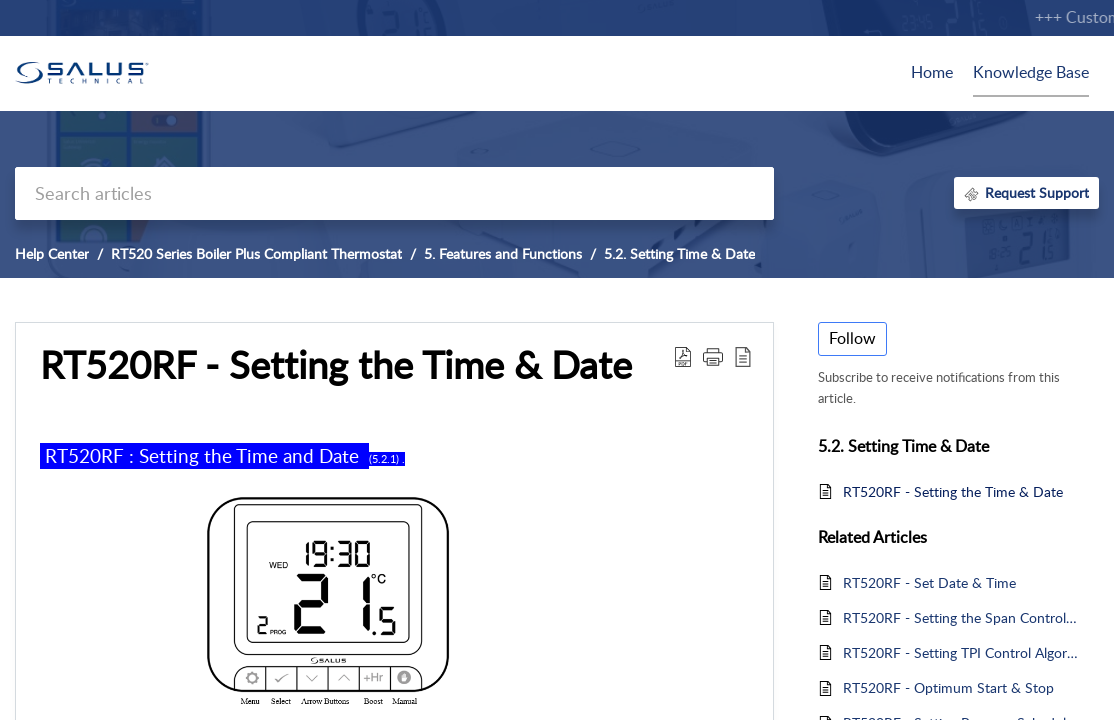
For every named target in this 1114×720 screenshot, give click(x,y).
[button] (713, 356)
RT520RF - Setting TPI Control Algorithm (961, 652)
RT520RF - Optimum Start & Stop (948, 687)
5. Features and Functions (503, 253)
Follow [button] (852, 338)
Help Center (52, 253)
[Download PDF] (683, 356)
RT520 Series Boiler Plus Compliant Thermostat (256, 253)
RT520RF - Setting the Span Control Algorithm (961, 617)
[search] (394, 193)
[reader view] (743, 356)
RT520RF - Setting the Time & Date (336, 365)
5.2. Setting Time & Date (679, 253)
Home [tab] (932, 72)
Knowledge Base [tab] (1031, 72)
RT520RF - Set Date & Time (929, 582)
